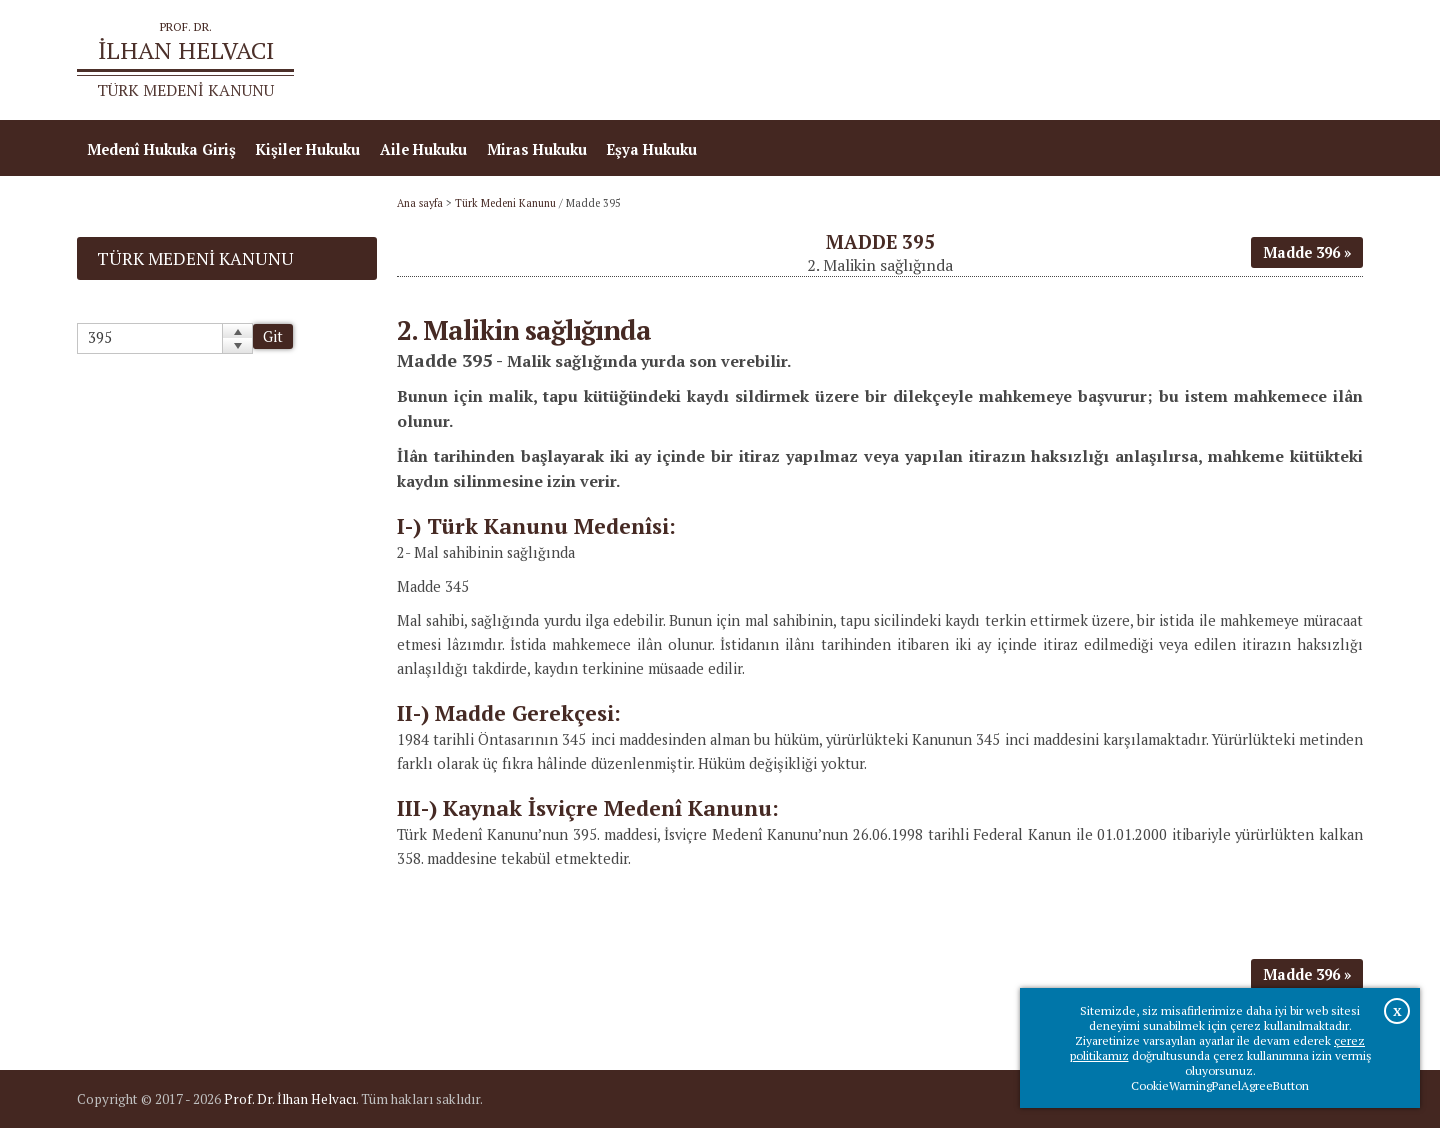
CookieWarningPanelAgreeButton (1220, 1085)
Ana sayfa (1074, 60)
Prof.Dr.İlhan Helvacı (1204, 60)
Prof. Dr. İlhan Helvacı (290, 1099)
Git (273, 336)
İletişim (1325, 60)
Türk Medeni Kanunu (505, 203)
